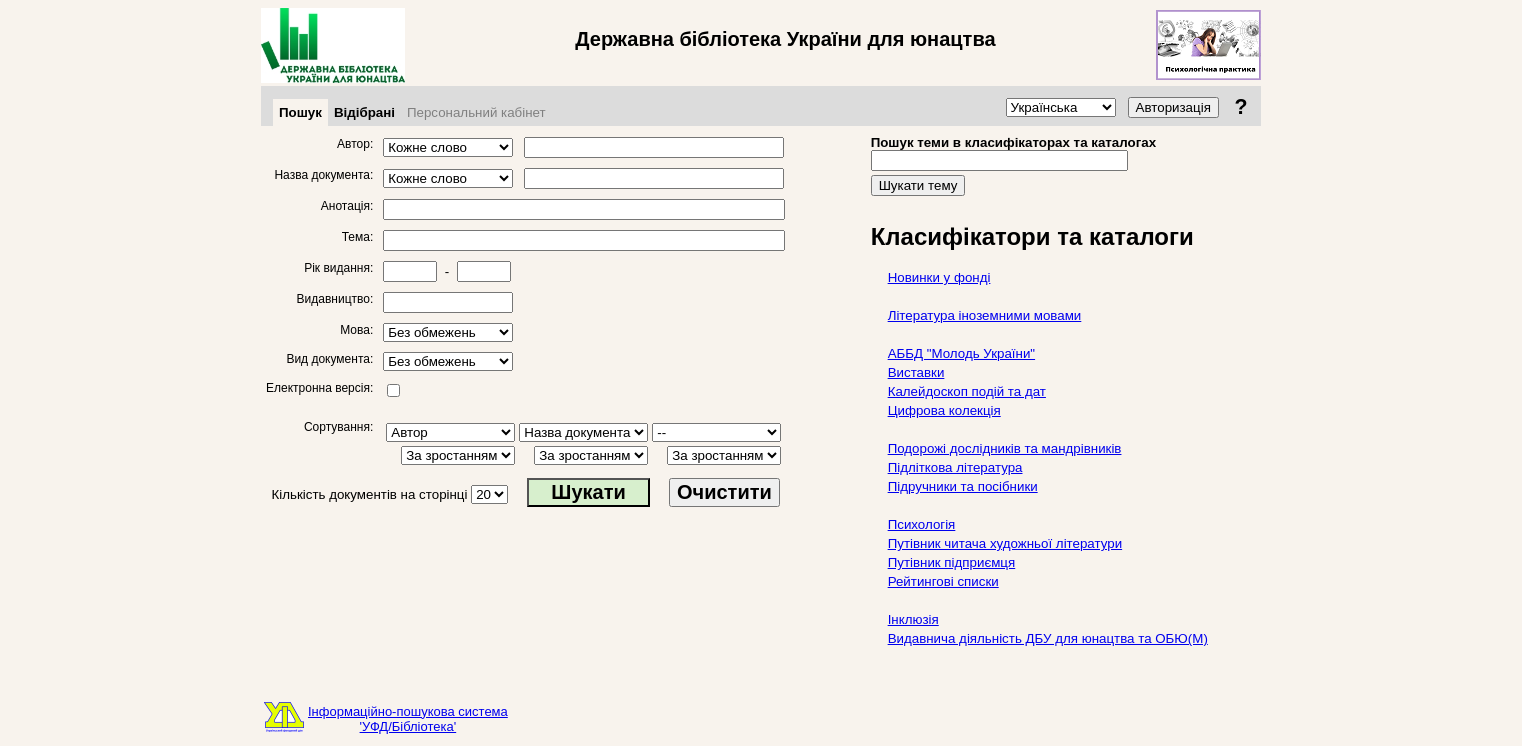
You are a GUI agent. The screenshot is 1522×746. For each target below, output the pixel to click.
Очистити (724, 492)
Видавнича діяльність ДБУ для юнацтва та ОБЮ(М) (1048, 638)
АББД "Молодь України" (961, 353)
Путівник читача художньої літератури (1005, 543)
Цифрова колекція (944, 410)
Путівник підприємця (952, 562)
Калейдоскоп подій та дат (967, 391)
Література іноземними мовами (985, 315)
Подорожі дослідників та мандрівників (1005, 448)
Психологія (922, 524)
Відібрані (364, 112)
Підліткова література (955, 467)
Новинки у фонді (939, 277)
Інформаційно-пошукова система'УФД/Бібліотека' (408, 719)
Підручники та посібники (963, 486)
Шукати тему (918, 185)
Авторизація (1173, 107)
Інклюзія (913, 619)
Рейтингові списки (943, 581)
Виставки (916, 372)
